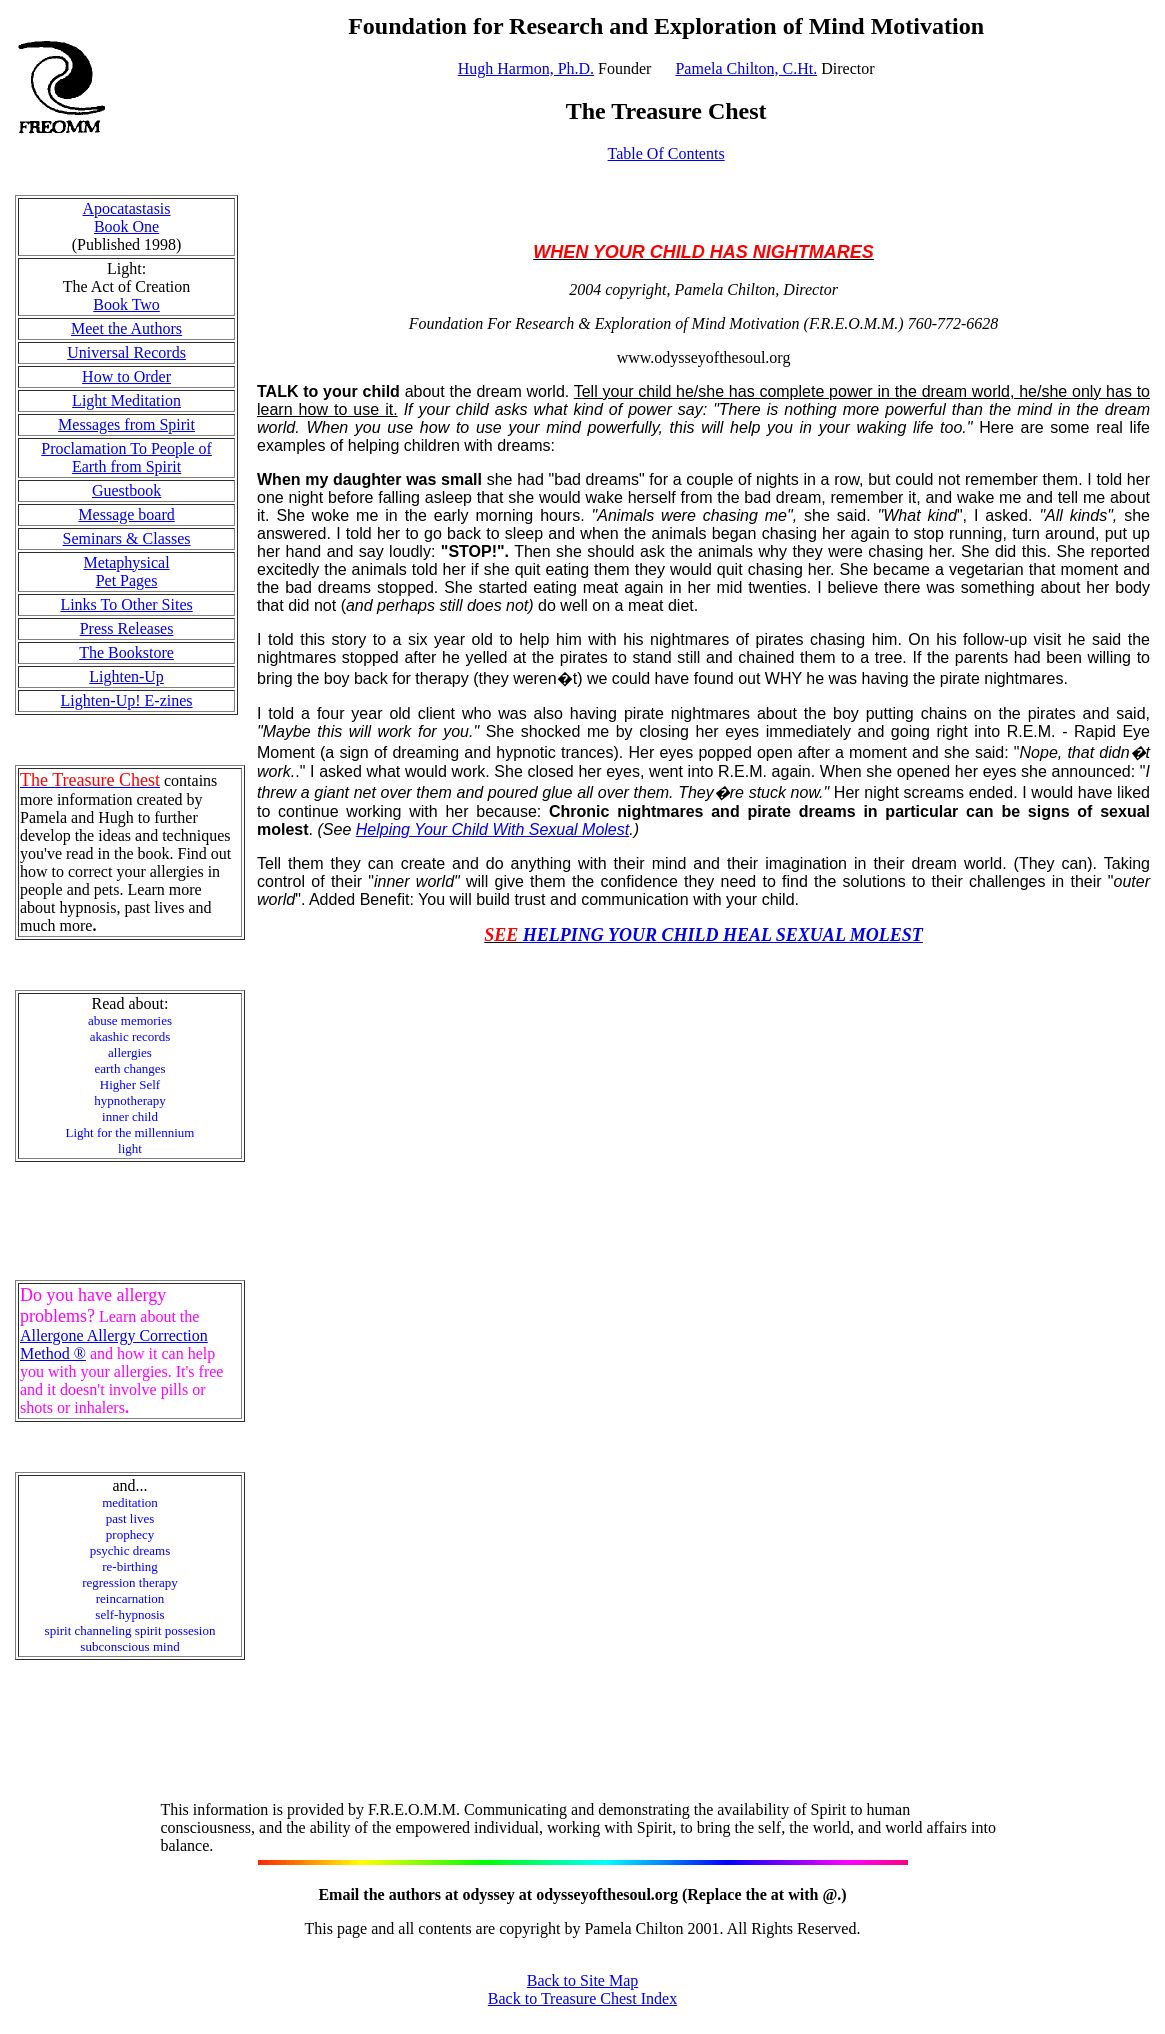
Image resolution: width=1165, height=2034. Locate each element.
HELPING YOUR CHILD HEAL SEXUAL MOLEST (723, 935)
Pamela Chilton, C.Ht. (746, 68)
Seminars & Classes (127, 538)
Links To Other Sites (126, 604)
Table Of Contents (666, 153)
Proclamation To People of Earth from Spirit (126, 457)
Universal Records (126, 352)
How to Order (126, 376)
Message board (126, 514)
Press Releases (127, 628)
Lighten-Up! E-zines (127, 700)
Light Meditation (126, 400)
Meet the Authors (126, 328)
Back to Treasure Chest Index (582, 1998)
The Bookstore (126, 652)
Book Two (126, 304)
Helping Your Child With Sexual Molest (492, 829)
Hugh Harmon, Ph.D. (526, 68)
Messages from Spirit (126, 424)
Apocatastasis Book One (127, 217)
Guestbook (126, 490)
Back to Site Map (583, 1980)
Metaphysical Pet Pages (126, 571)
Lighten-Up (126, 676)
